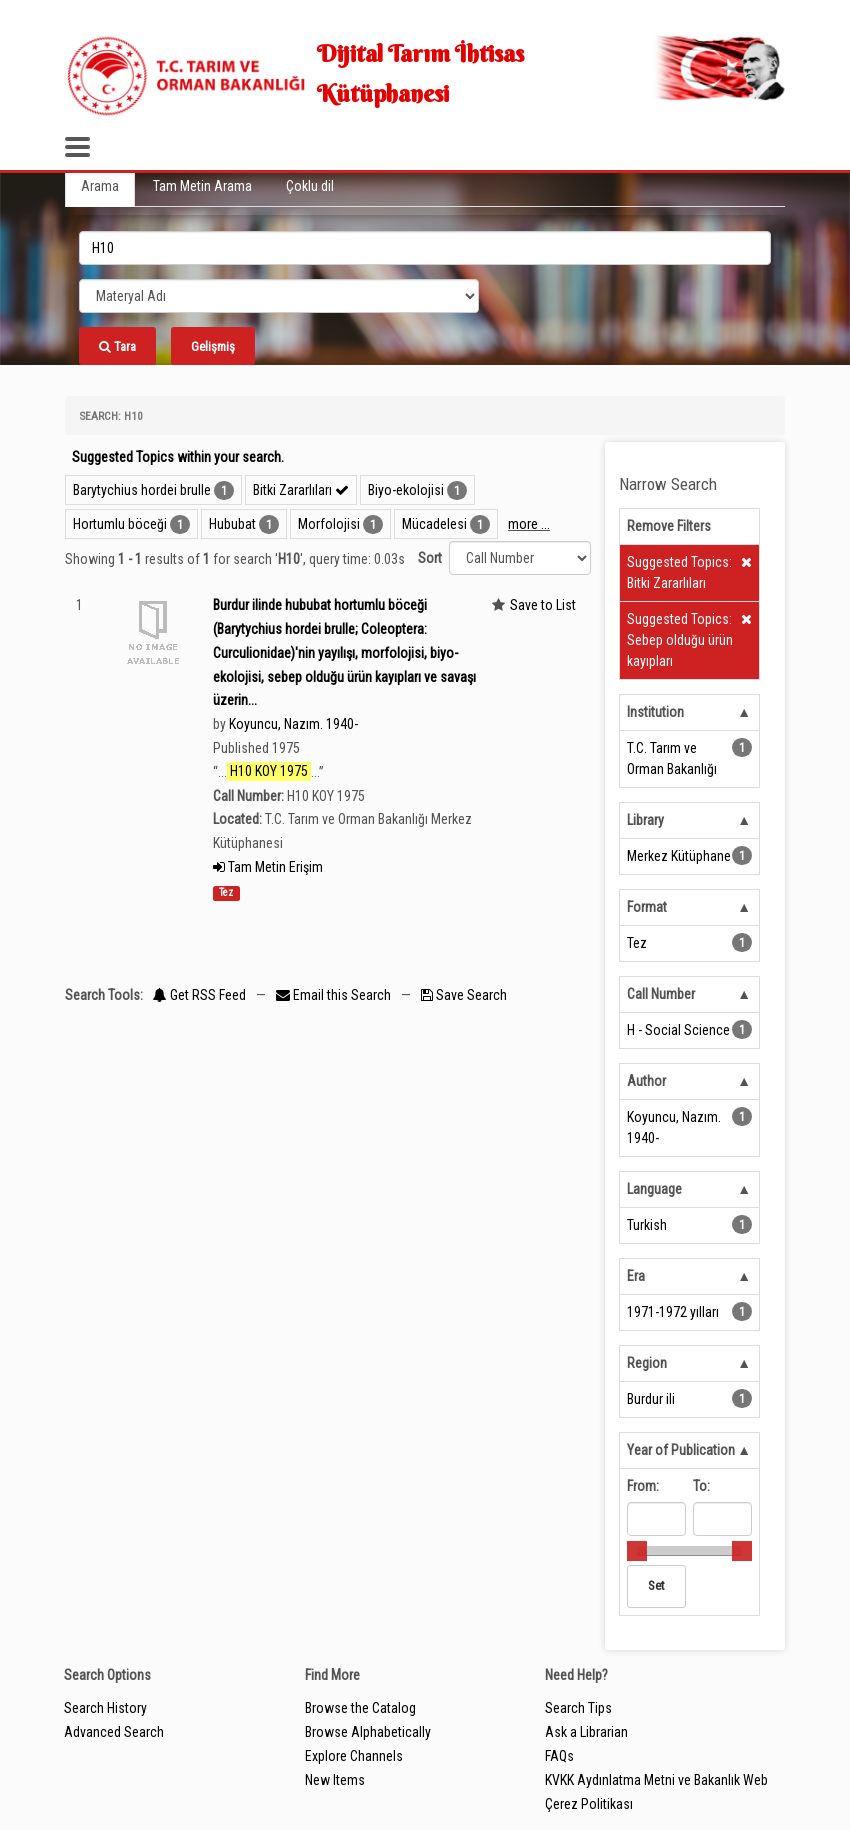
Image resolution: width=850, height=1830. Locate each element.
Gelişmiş (213, 346)
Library (645, 820)
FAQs (559, 1756)
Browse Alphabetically (368, 1732)
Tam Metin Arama (202, 186)
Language (654, 1189)
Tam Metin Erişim (268, 867)
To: (701, 1486)
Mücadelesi (434, 524)
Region (647, 1363)
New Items (335, 1780)
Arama (100, 186)
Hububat (232, 524)
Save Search (464, 995)
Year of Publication (681, 1450)
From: (643, 1486)
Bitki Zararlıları (301, 490)
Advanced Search (114, 1732)
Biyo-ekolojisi (406, 490)
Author (646, 1081)
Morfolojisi (329, 524)
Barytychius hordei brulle (142, 490)
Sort (430, 558)
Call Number (661, 994)
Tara (117, 346)
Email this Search (335, 995)
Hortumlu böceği (120, 524)
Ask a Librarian (586, 1732)
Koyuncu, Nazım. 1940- (293, 724)
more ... (529, 524)
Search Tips (578, 1708)
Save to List (543, 605)
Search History (105, 1708)
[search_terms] (425, 248)
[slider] (637, 1551)
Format (647, 907)
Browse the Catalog (360, 1708)
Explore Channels (354, 1756)
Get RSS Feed (199, 995)
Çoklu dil (310, 186)
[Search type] (279, 296)
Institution (655, 712)
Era (636, 1276)
